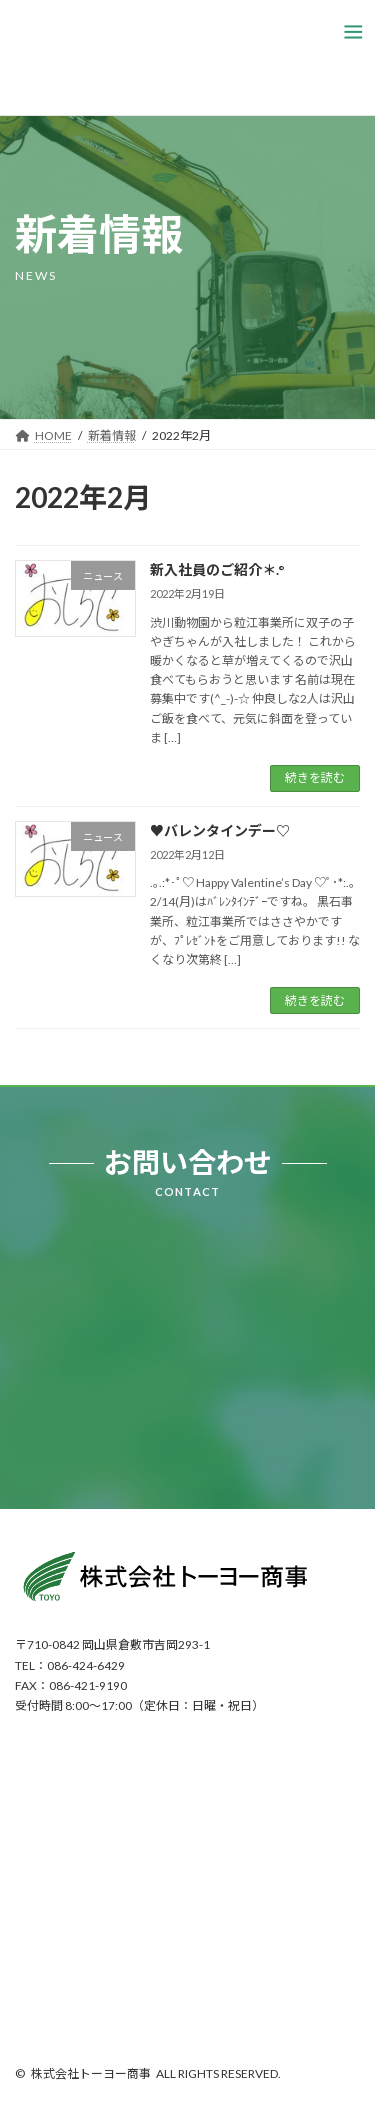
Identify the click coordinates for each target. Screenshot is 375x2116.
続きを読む (315, 777)
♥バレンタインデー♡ (220, 830)
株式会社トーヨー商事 (91, 2073)
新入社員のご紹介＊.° (217, 569)
